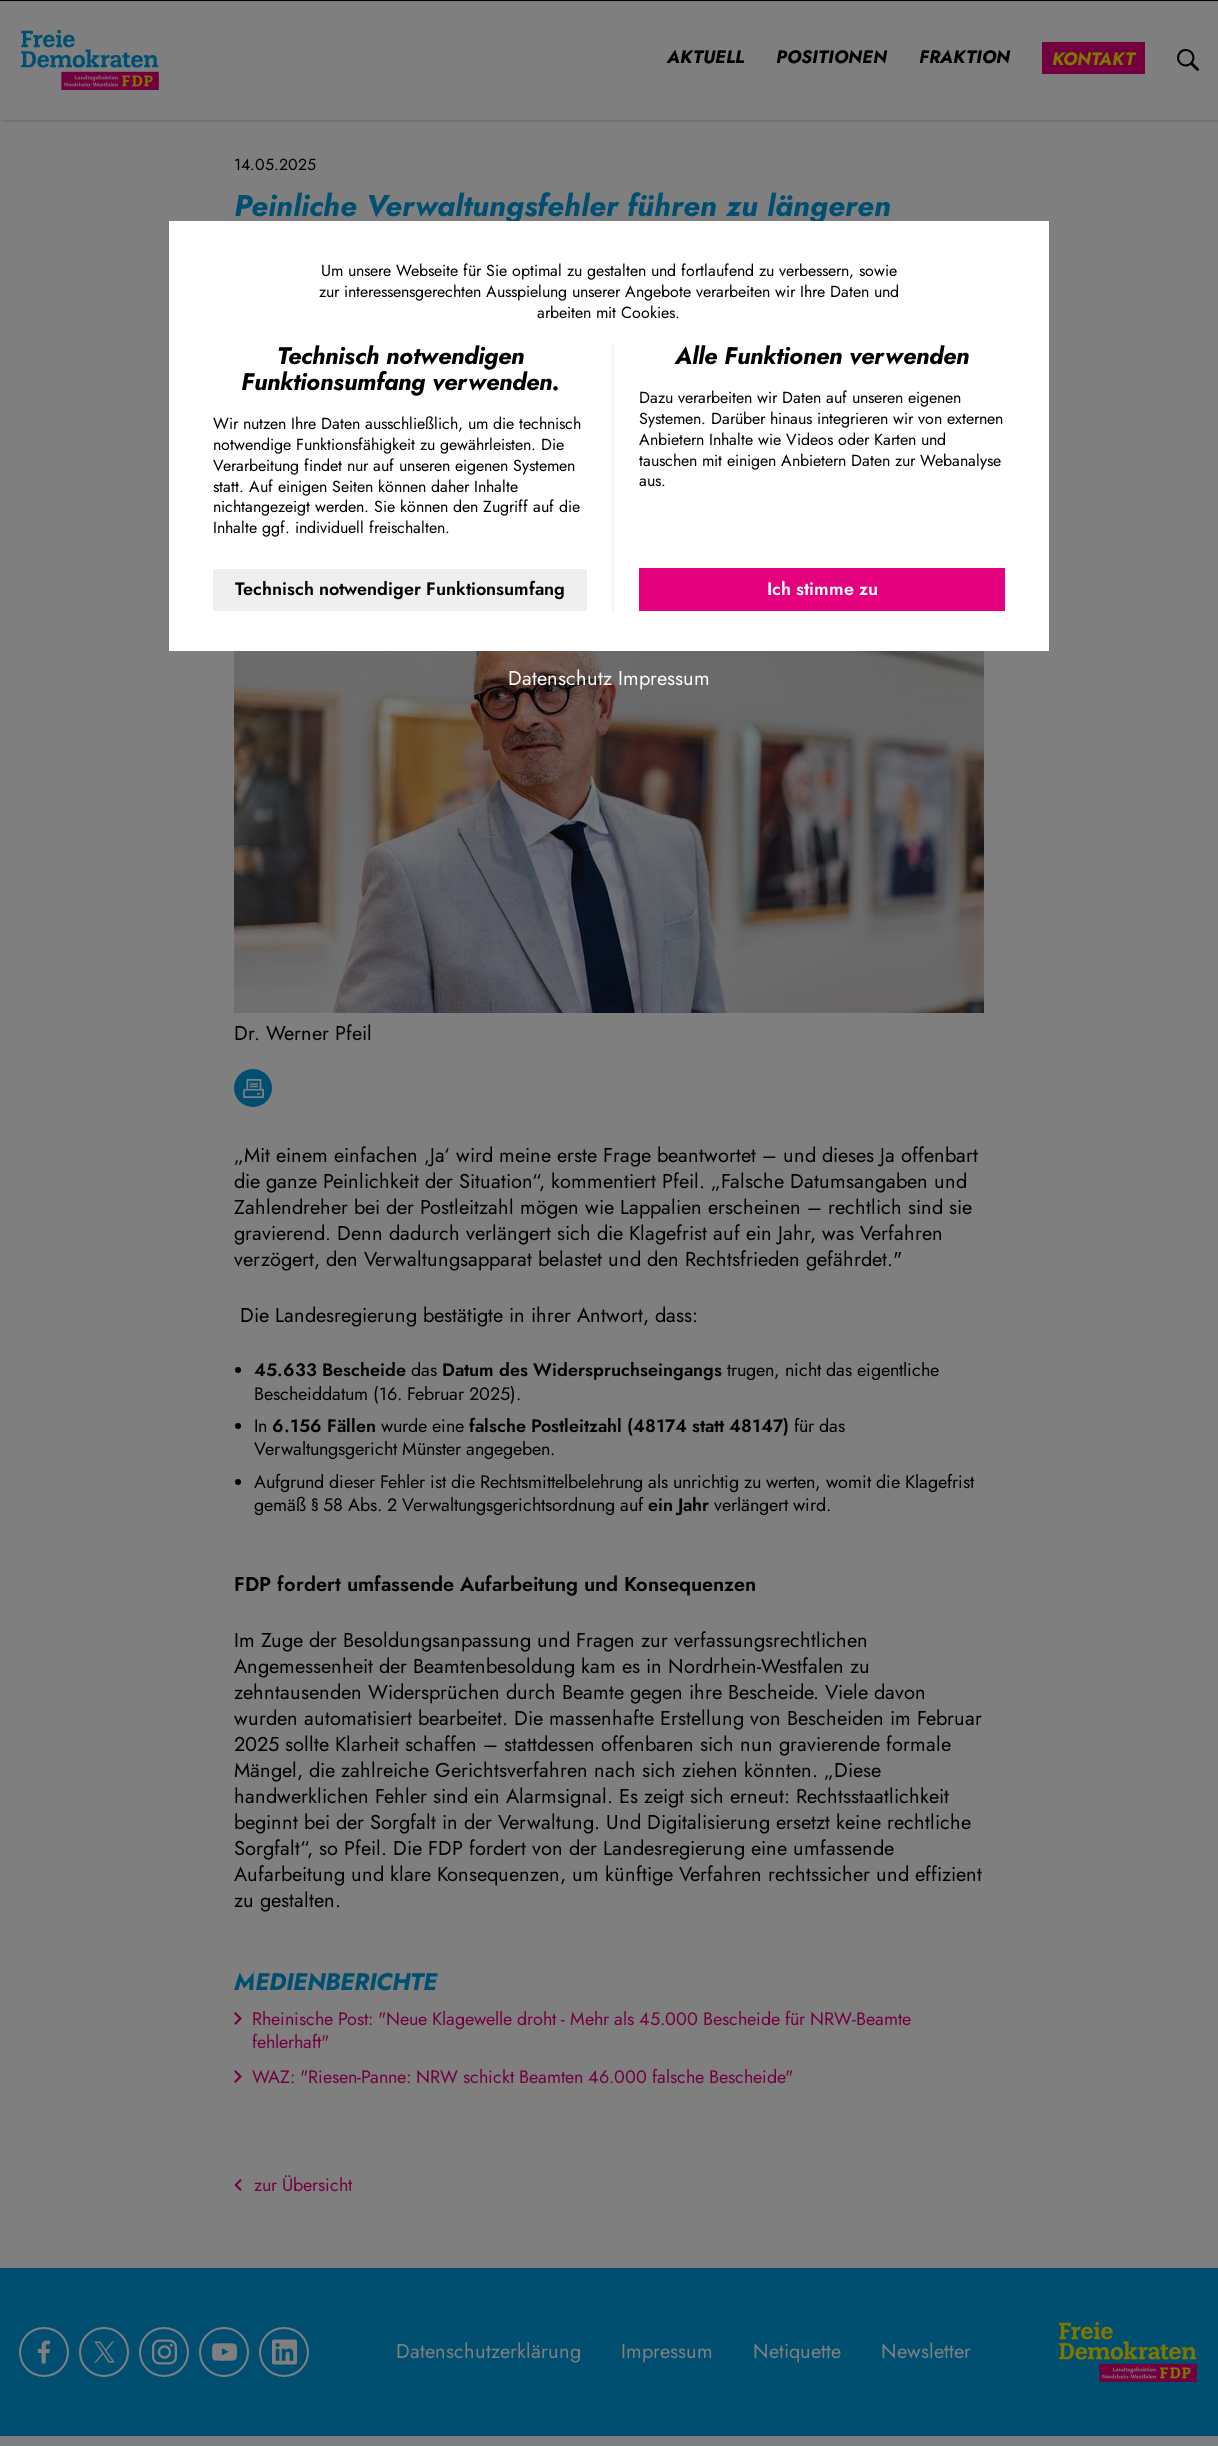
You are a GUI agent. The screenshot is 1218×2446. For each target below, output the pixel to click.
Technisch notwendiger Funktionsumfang (400, 589)
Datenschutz (560, 678)
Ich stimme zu (822, 589)
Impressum (664, 678)
